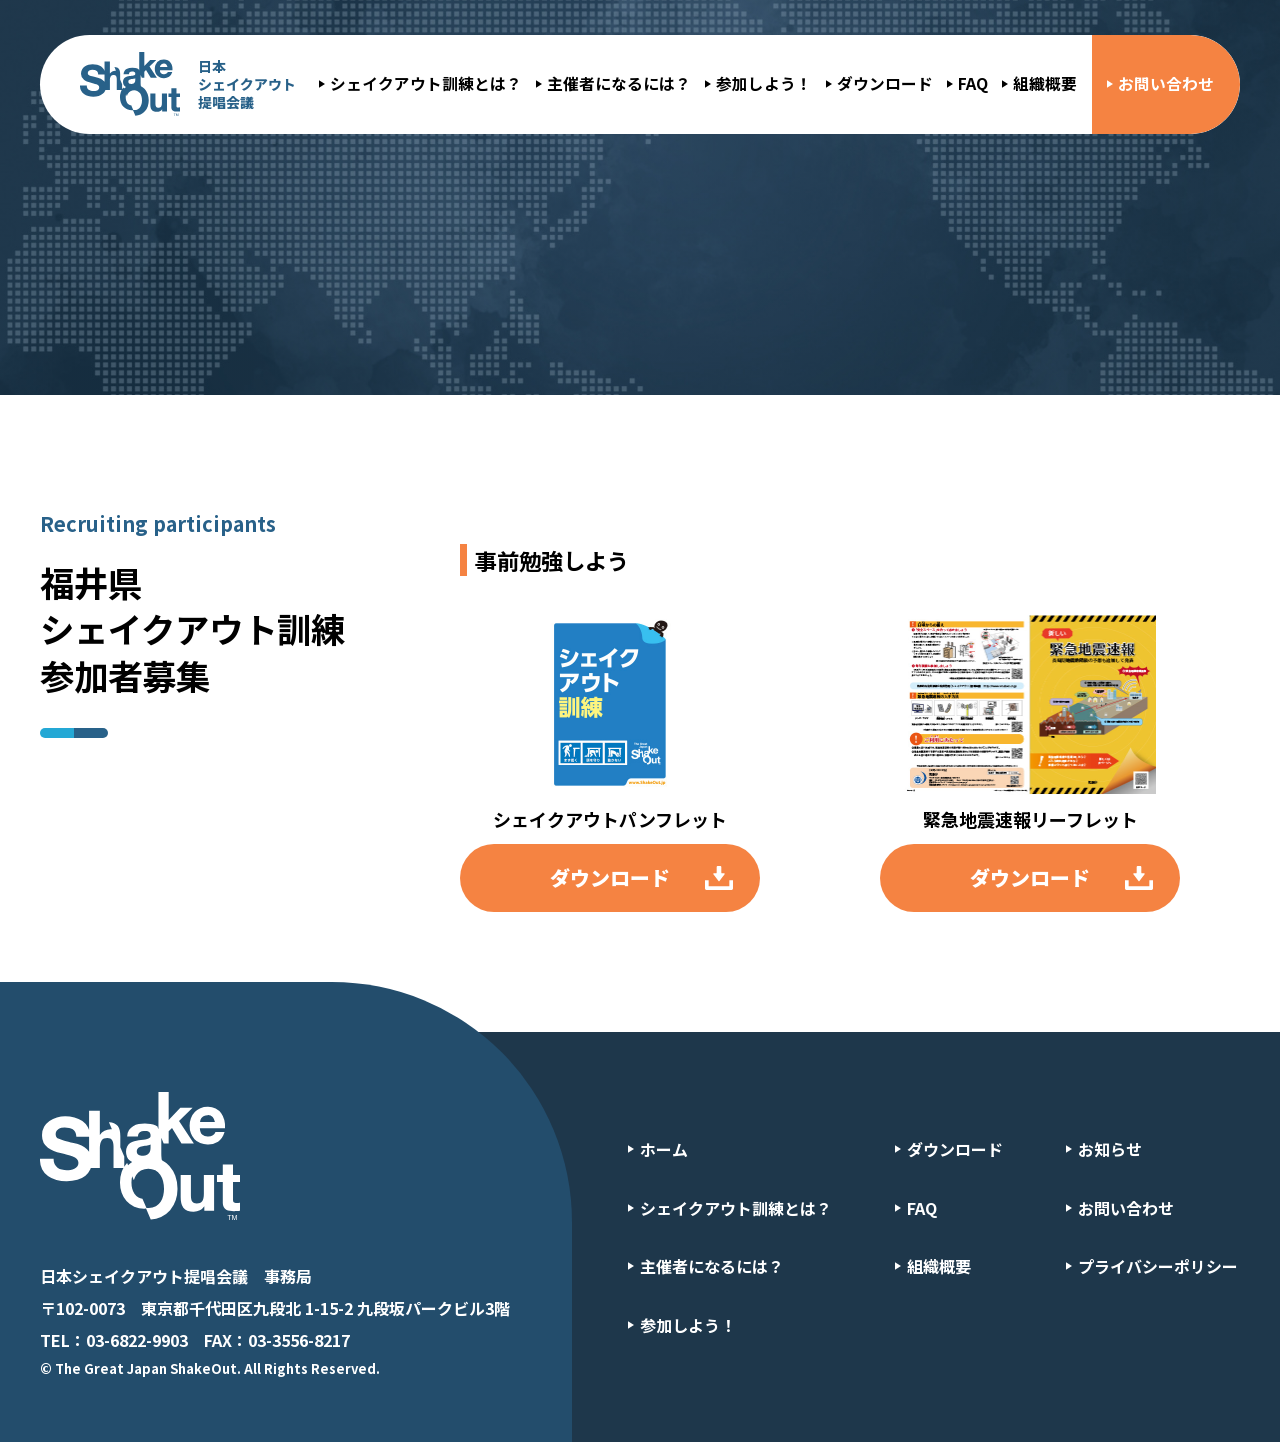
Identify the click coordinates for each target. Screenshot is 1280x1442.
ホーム (664, 1149)
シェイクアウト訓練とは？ (426, 83)
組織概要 (1045, 83)
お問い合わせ (1166, 83)
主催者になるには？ (619, 83)
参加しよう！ (764, 83)
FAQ (973, 83)
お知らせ (1110, 1149)
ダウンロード (885, 83)
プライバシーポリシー (1158, 1266)
